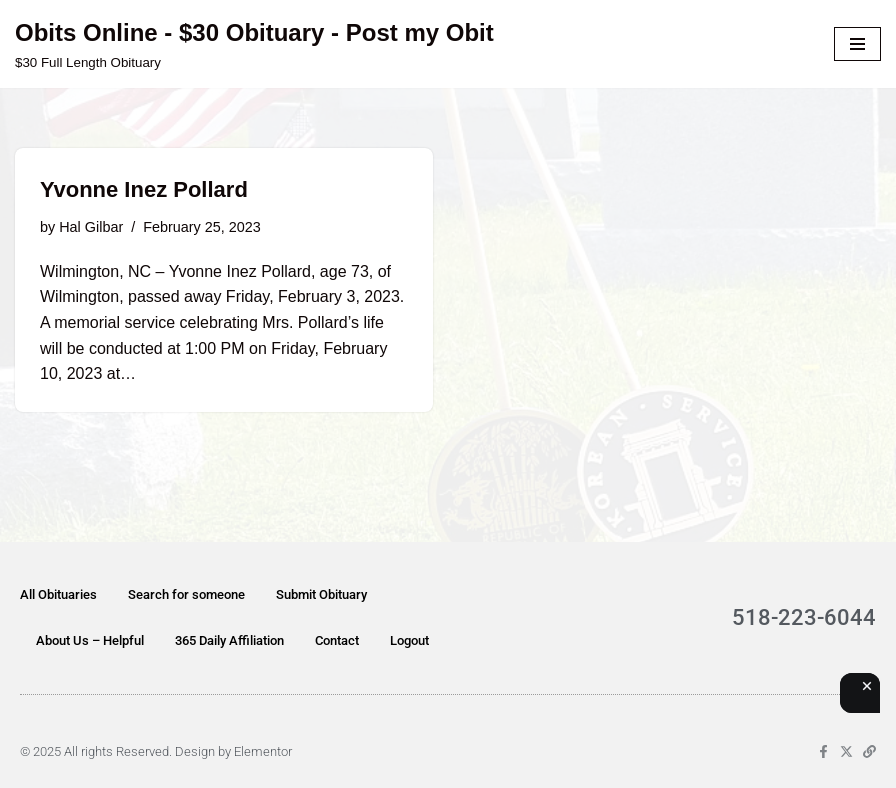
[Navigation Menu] (857, 44)
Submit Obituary (321, 594)
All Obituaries (58, 594)
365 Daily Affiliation (229, 640)
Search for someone (186, 594)
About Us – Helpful (90, 640)
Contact (337, 640)
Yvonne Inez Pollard (144, 189)
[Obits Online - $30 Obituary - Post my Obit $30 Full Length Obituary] (254, 44)
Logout (409, 640)
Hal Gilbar (91, 227)
